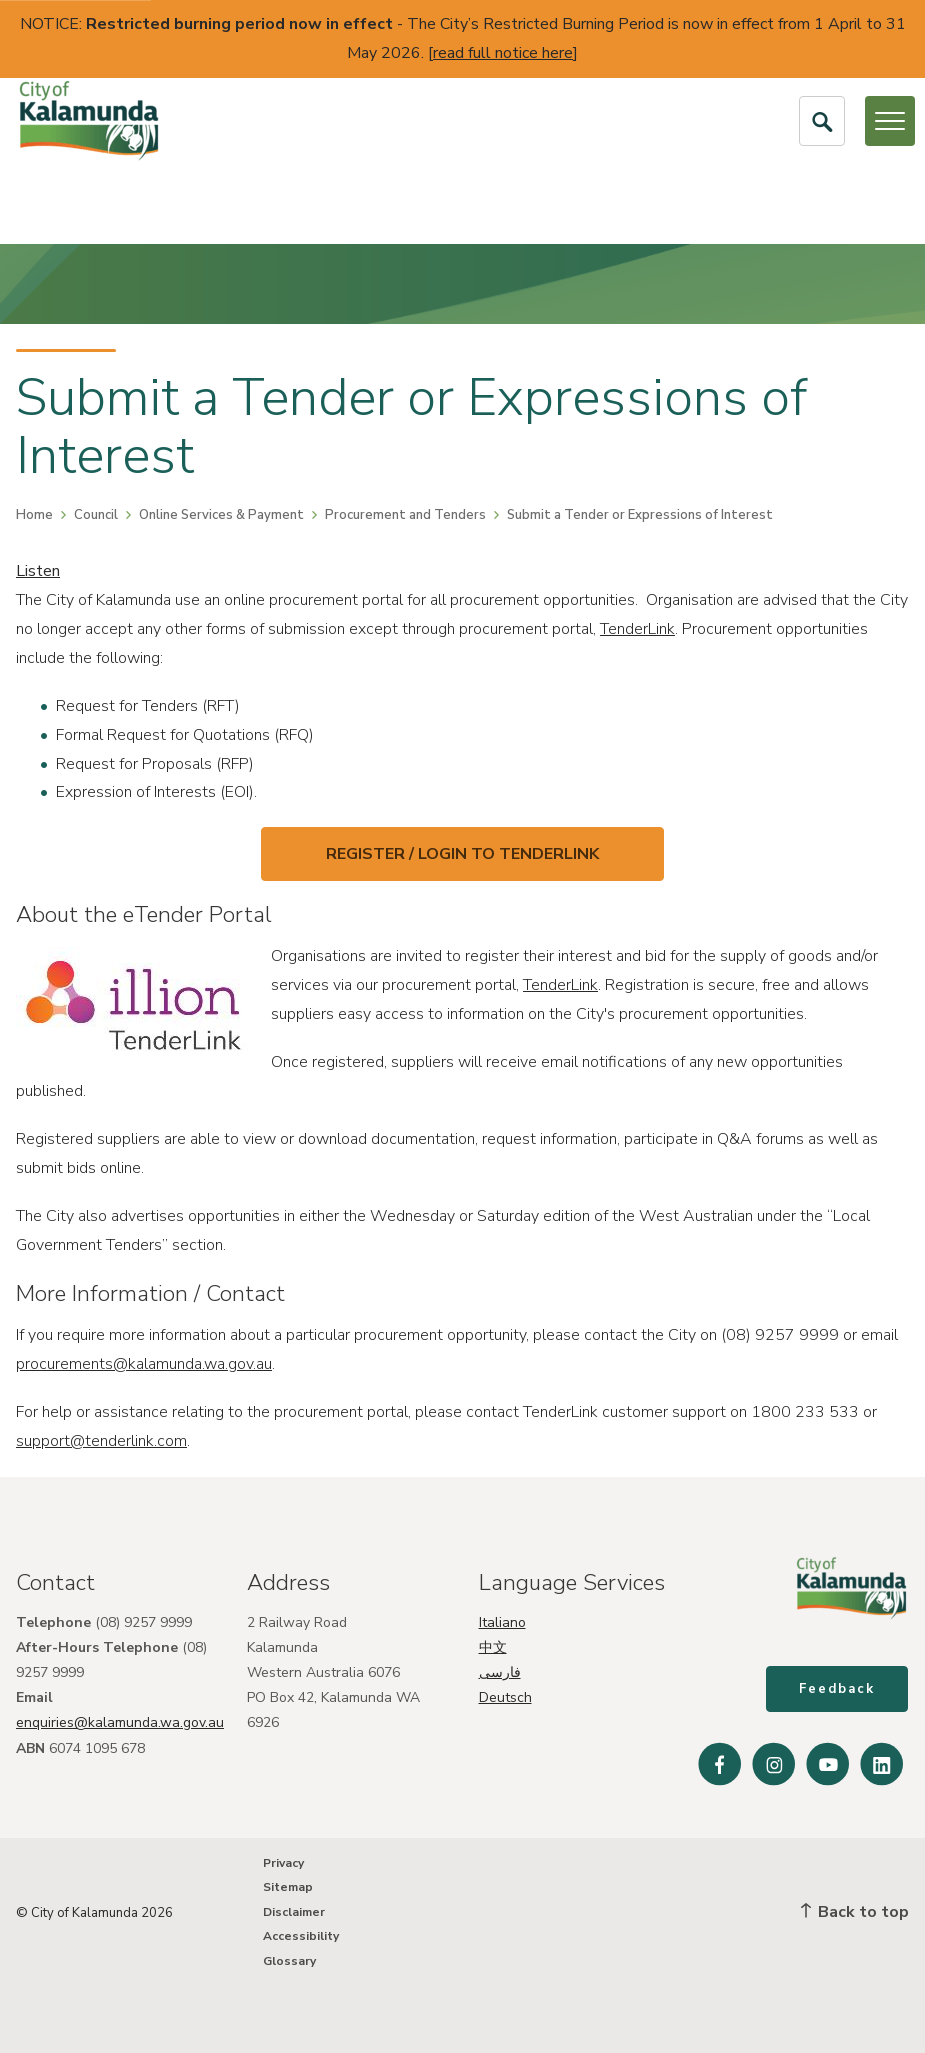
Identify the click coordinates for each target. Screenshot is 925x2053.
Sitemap (288, 1888)
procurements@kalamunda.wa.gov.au (144, 1364)
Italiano (502, 1621)
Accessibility (301, 1937)
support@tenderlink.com (101, 1441)
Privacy (283, 1863)
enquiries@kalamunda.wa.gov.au (120, 1722)
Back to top (855, 1912)
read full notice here (503, 53)
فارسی (500, 1671)
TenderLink (637, 629)
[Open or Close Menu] (890, 121)
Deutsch (505, 1696)
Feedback (838, 1690)
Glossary (289, 1961)
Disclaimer (294, 1912)
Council (96, 515)
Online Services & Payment (221, 515)
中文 (493, 1646)
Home (34, 515)
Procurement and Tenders (405, 515)
